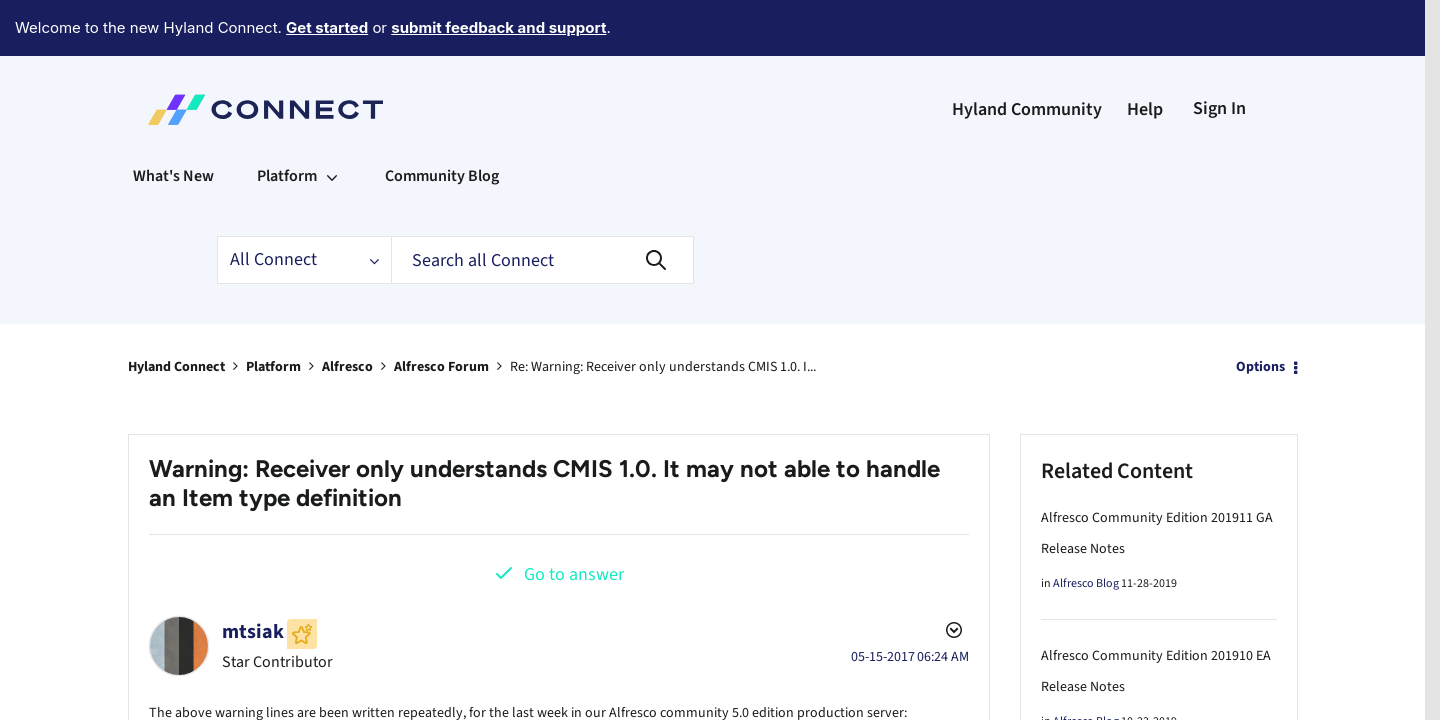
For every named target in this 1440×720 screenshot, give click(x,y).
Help (1145, 54)
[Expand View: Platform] (332, 121)
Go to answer (574, 519)
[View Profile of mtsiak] (253, 577)
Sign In (1219, 53)
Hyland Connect (176, 312)
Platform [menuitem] (287, 121)
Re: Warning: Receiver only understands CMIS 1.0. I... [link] (663, 312)
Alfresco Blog (1086, 528)
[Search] (542, 205)
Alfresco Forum (441, 312)
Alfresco (347, 312)
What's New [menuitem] (173, 121)
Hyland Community (1027, 54)
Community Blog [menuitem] (442, 121)
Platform (273, 312)
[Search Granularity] (304, 205)
